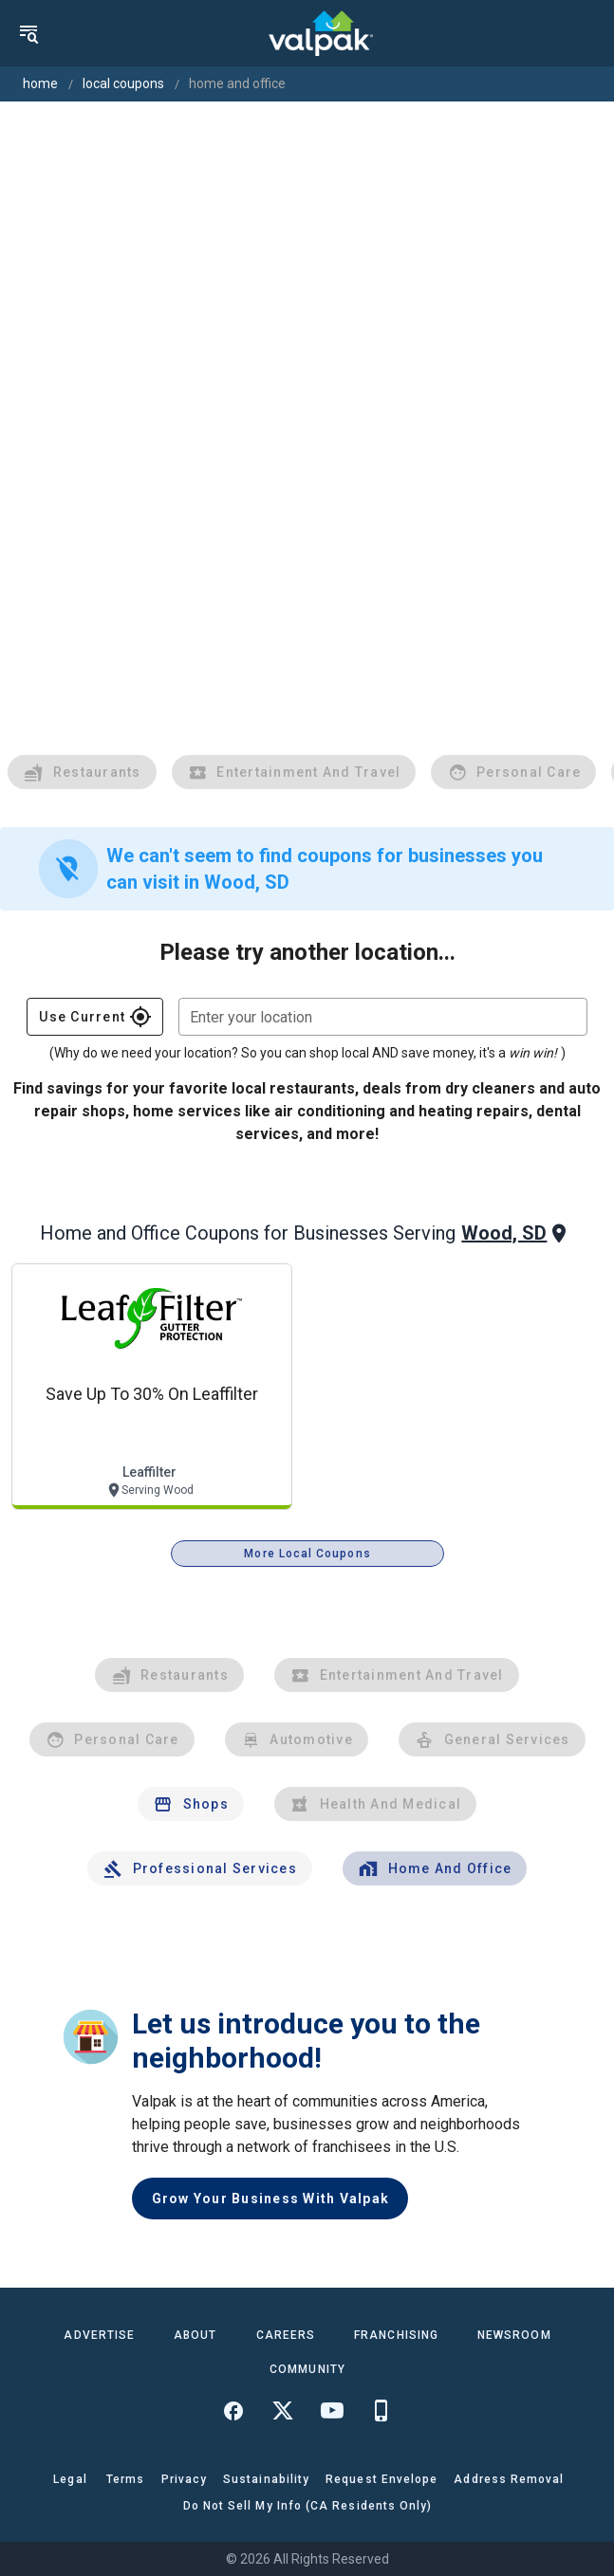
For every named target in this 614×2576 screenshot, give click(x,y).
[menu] (28, 33)
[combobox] (382, 1017)
